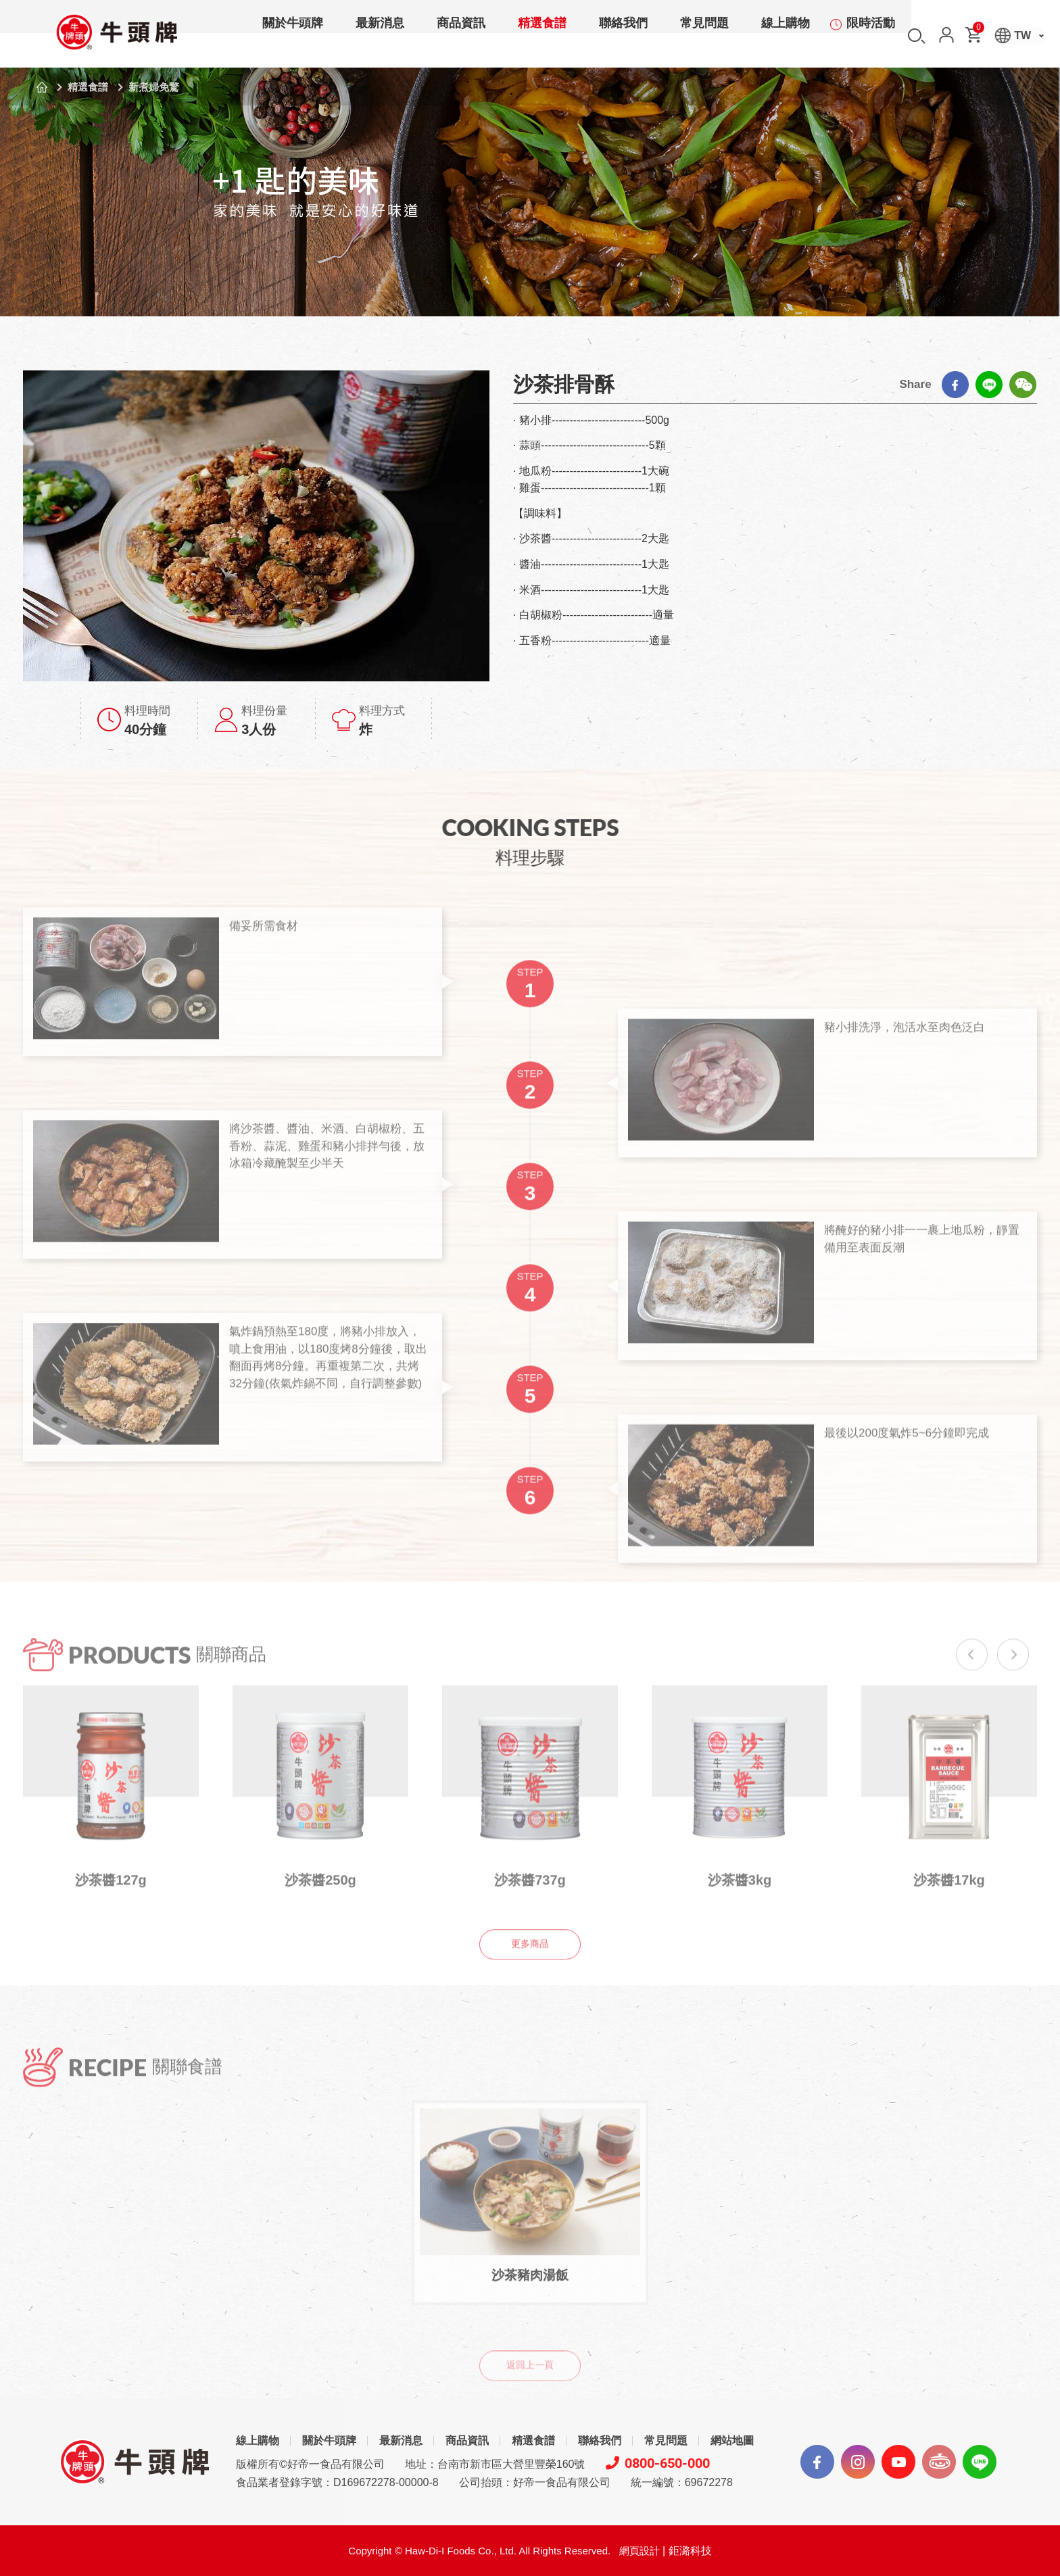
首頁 (42, 87)
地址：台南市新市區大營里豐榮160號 (495, 2464)
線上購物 (785, 36)
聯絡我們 (623, 36)
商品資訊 (461, 36)
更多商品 (530, 1969)
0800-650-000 (658, 2463)
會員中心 (946, 35)
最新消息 (380, 36)
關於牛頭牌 (292, 36)
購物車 (977, 30)
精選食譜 (542, 36)
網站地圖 (732, 2440)
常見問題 (704, 36)
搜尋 (916, 36)
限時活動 (870, 36)
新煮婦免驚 (153, 87)
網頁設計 (639, 2550)
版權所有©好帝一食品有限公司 (310, 2464)
